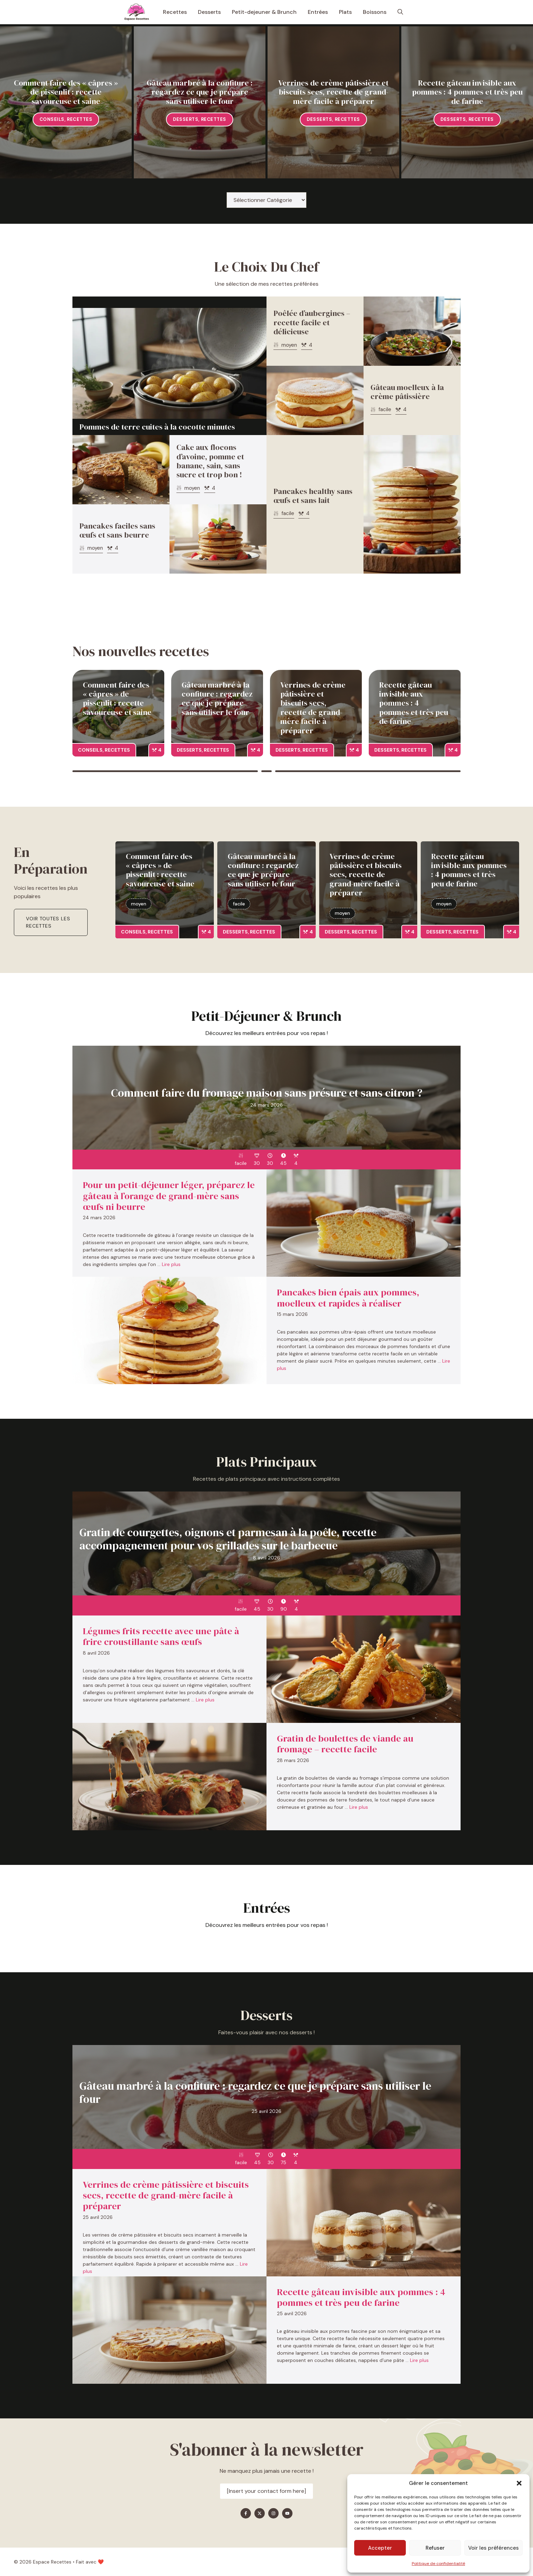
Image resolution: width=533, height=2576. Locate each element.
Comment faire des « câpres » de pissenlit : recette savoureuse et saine (66, 92)
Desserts (209, 12)
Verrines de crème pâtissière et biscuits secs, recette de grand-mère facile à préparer (333, 92)
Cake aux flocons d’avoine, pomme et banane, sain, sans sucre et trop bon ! (210, 461)
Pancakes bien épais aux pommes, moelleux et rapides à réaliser (348, 1297)
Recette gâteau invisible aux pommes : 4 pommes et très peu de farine (467, 92)
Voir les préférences (493, 2547)
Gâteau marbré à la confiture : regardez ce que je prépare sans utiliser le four (200, 92)
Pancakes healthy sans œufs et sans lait (312, 495)
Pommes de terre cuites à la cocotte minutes (157, 427)
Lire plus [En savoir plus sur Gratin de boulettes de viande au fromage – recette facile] (358, 1807)
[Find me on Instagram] (273, 2513)
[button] (519, 2483)
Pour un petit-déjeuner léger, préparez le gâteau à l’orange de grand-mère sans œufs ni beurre (169, 1196)
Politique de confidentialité (438, 2563)
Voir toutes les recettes (48, 922)
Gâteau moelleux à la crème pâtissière (407, 391)
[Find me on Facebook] (246, 2513)
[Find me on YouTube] (287, 2513)
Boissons (374, 12)
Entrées (318, 12)
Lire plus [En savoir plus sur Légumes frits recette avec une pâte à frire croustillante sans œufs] (205, 1700)
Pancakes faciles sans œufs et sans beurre (117, 530)
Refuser (435, 2547)
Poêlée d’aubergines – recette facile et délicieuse (311, 322)
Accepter (380, 2547)
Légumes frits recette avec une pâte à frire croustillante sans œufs (161, 1636)
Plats (345, 12)
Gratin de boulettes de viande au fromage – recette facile (345, 1743)
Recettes (175, 12)
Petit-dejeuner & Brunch (264, 12)
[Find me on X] (259, 2513)
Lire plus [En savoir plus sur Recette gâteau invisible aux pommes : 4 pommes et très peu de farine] (419, 2360)
